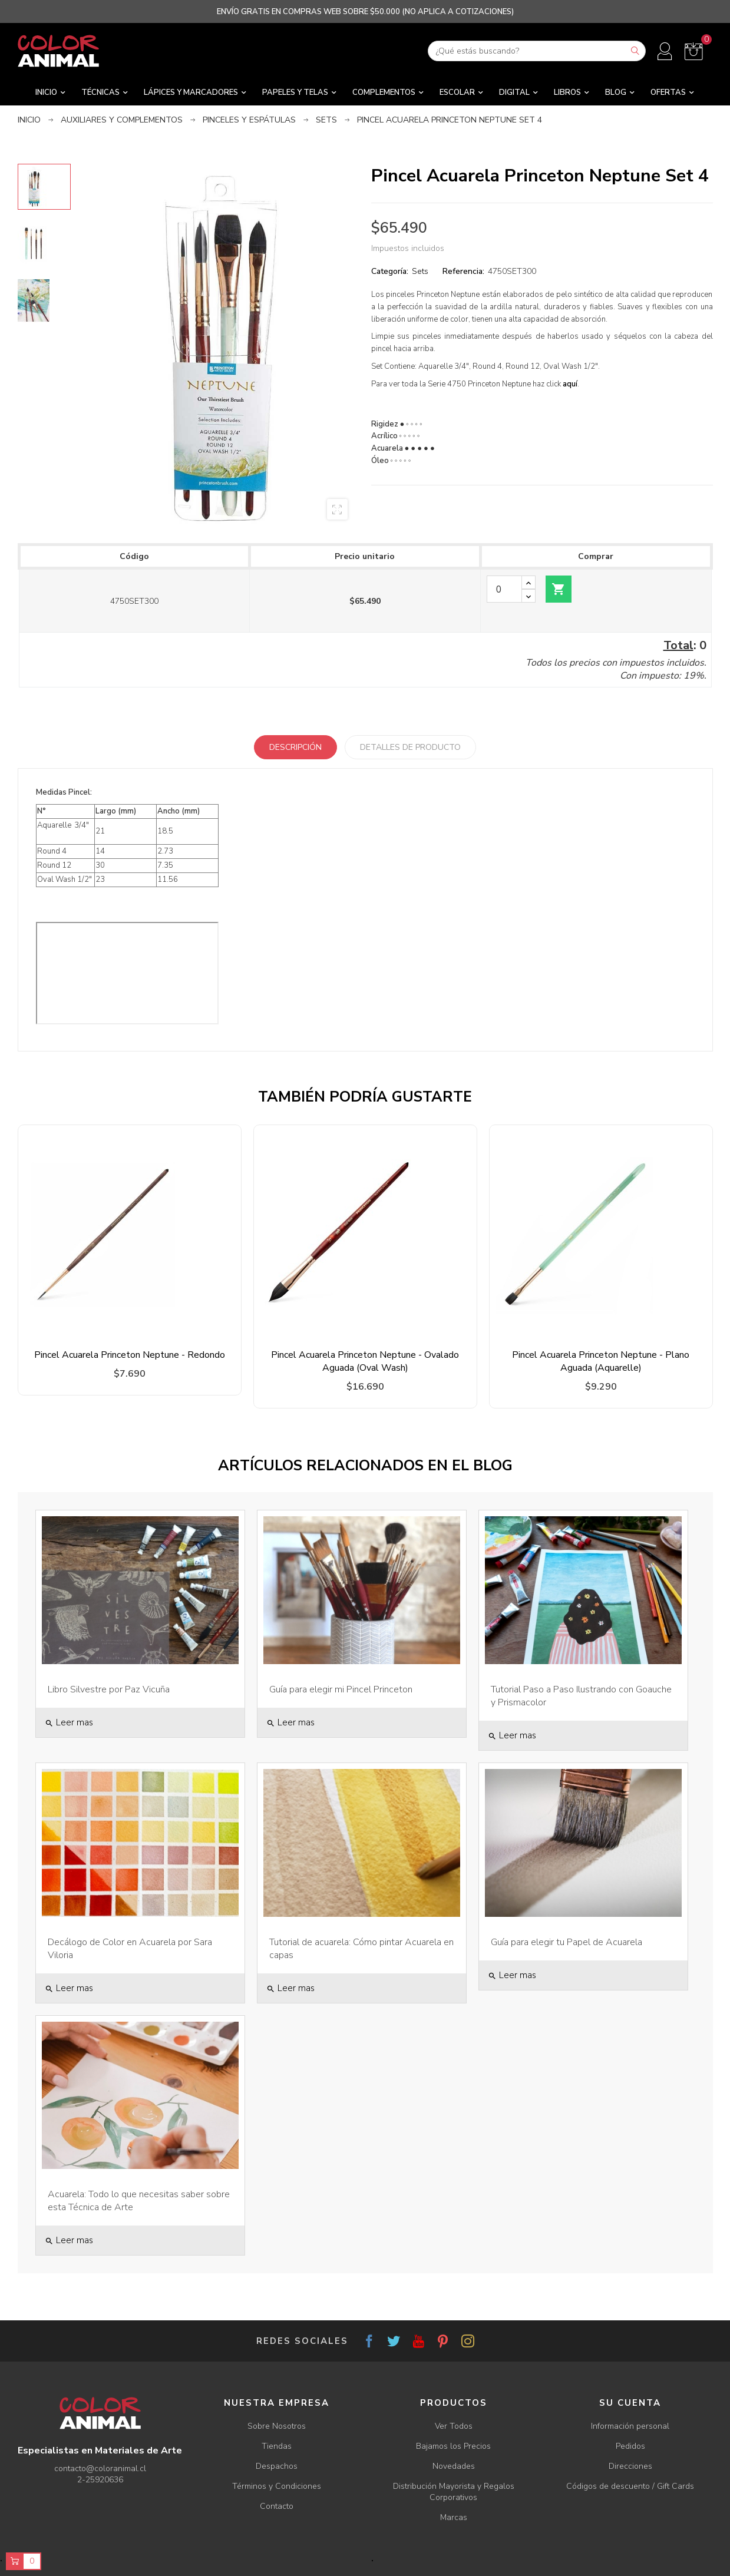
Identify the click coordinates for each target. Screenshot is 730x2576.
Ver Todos (454, 2426)
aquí (570, 384)
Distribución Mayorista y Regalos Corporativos (453, 2492)
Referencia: (463, 271)
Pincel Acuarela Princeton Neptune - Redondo (129, 1354)
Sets (420, 271)
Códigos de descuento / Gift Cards (630, 2486)
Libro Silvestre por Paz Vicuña (109, 1689)
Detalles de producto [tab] (410, 747)
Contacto (276, 2506)
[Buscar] (537, 51)
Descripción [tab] (295, 747)
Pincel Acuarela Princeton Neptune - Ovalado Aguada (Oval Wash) (365, 1361)
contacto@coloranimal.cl (100, 2468)
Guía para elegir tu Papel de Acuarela (566, 1942)
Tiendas (277, 2446)
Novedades (453, 2466)
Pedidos (630, 2446)
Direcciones (630, 2466)
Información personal (630, 2426)
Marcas (453, 2517)
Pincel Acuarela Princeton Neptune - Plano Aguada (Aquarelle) (600, 1361)
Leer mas (69, 1722)
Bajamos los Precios (453, 2446)
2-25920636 (100, 2479)
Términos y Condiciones (276, 2486)
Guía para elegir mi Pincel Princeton (340, 1689)
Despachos (277, 2466)
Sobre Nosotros (276, 2426)
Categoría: (389, 271)
